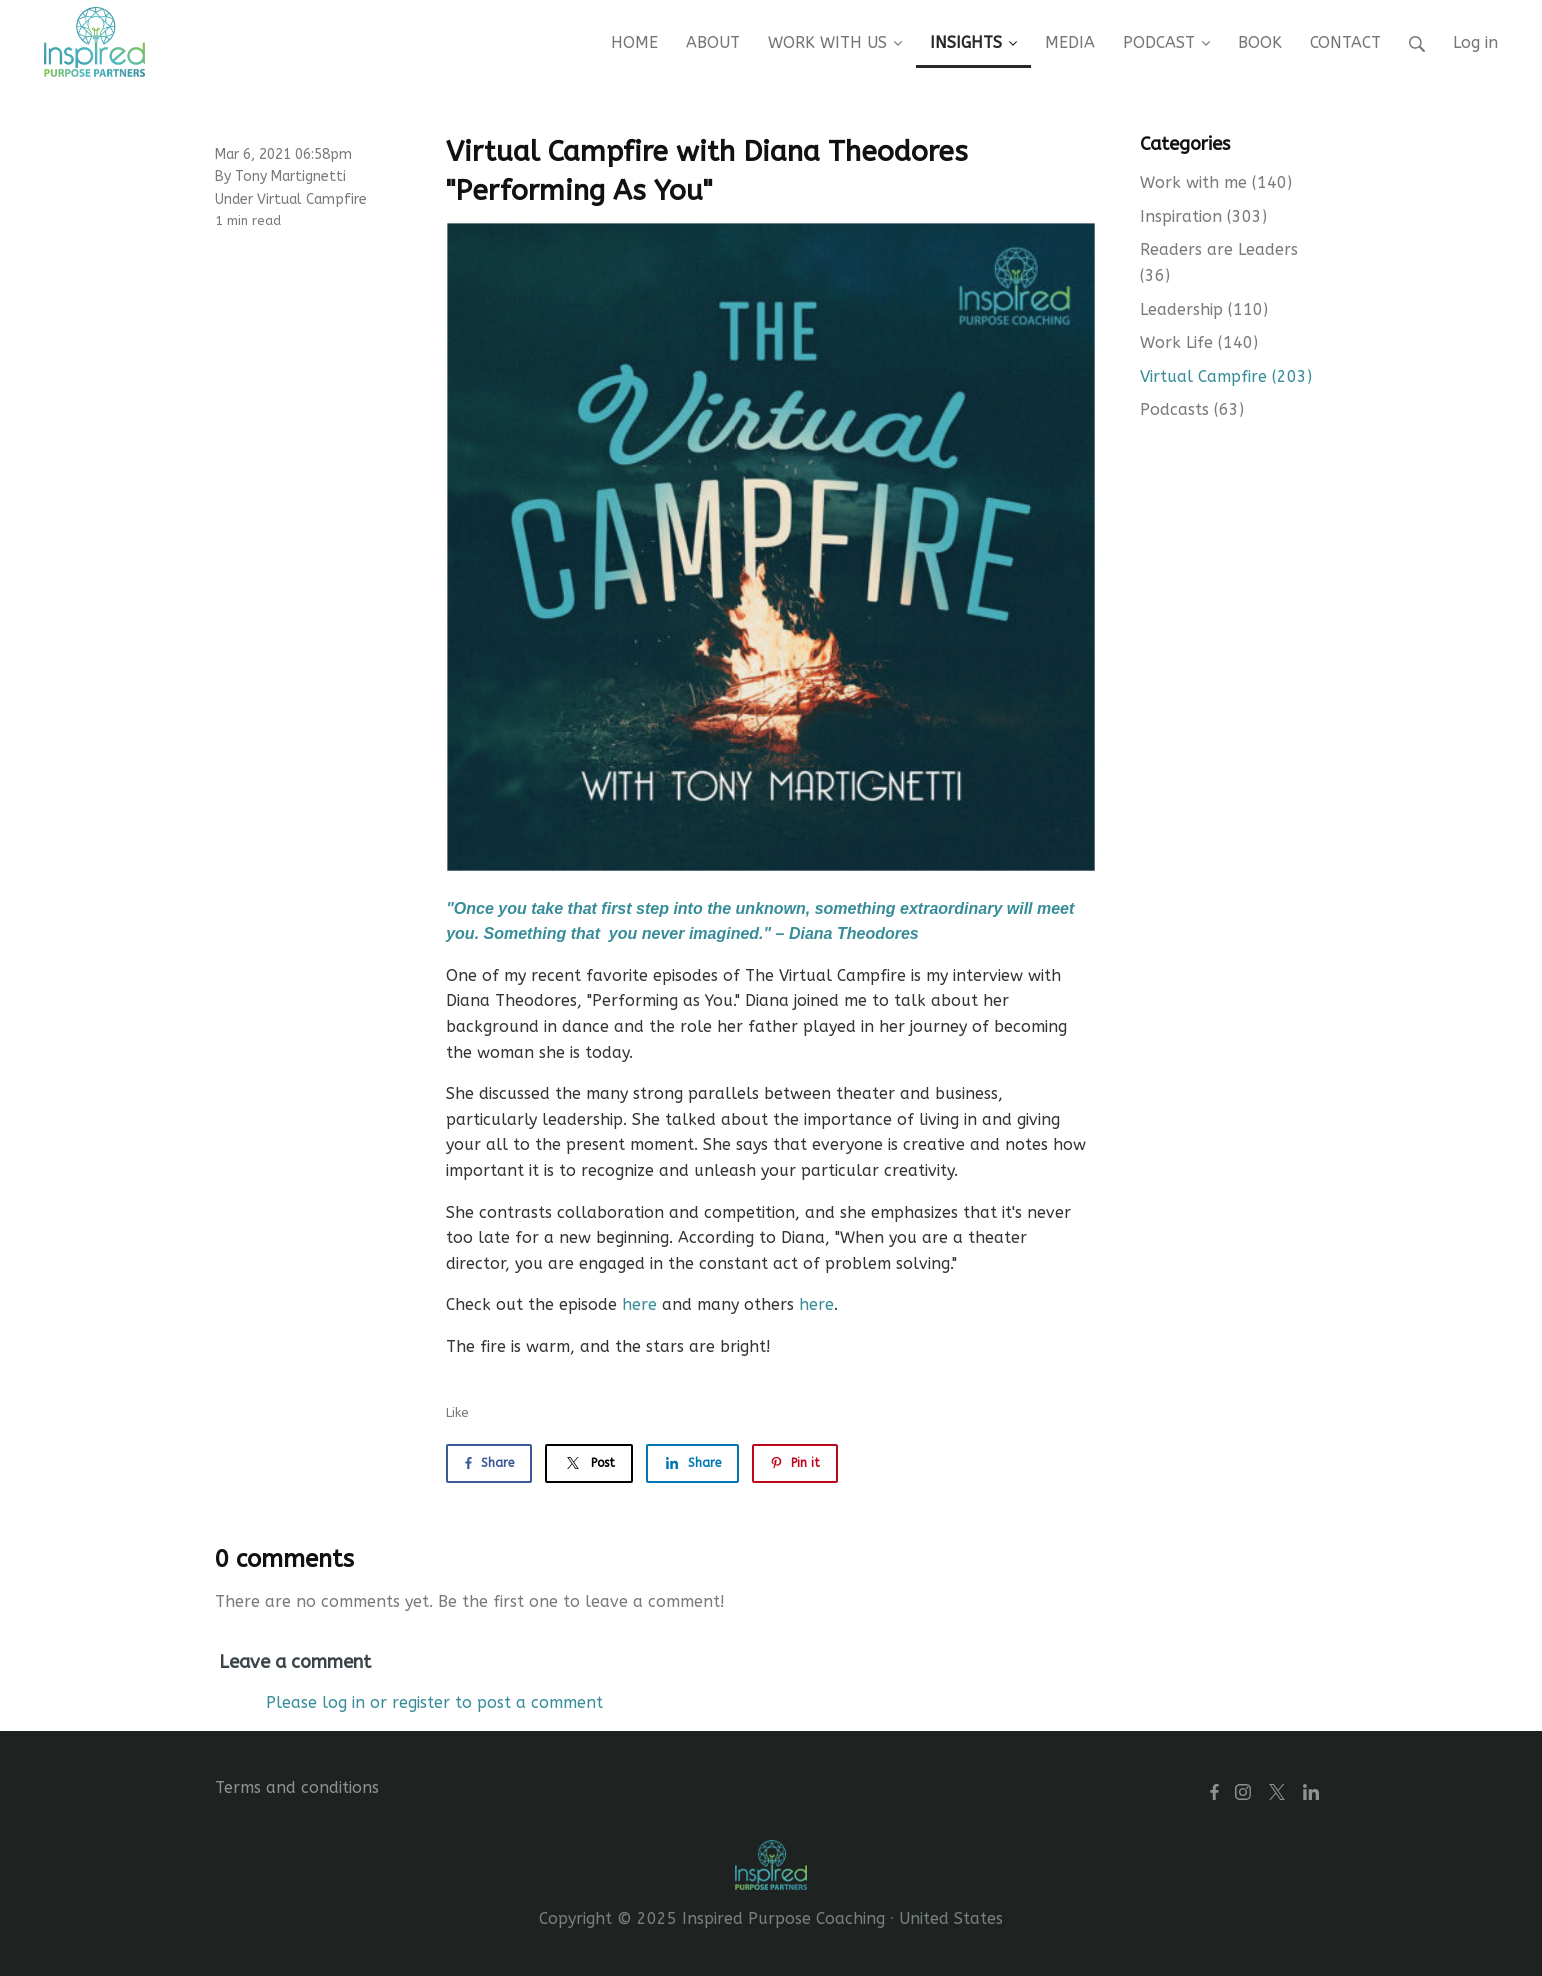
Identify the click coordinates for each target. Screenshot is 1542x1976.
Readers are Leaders (1219, 262)
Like (457, 1412)
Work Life (1199, 342)
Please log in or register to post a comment (434, 1702)
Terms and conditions (297, 1787)
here (639, 1304)
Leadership (1204, 309)
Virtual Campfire (312, 199)
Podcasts (1192, 409)
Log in (1475, 42)
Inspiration (1203, 216)
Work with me (1216, 182)
